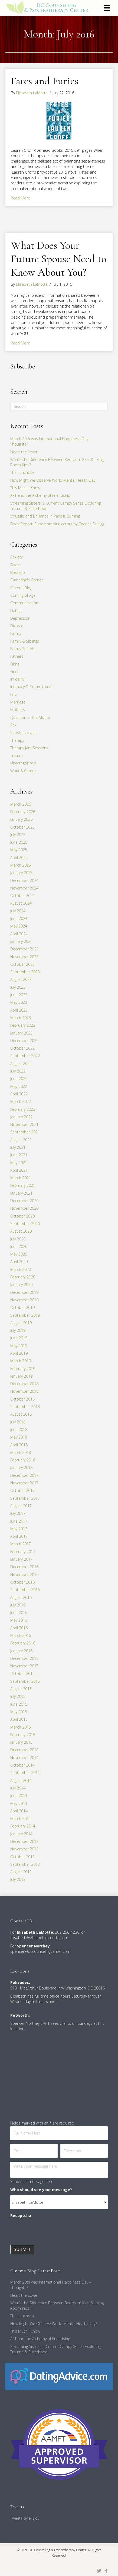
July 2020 (17, 1239)
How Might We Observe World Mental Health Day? (53, 480)
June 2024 (18, 918)
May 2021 (18, 1162)
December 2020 (24, 1200)
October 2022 (22, 1048)
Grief (14, 671)
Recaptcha (20, 2215)
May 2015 (18, 1711)
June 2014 (18, 1795)
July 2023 (17, 987)
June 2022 (18, 1078)
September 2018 (25, 1406)
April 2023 (19, 1010)
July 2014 (17, 1788)
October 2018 (22, 1399)
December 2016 (24, 1566)
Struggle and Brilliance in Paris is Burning (45, 516)
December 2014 (24, 1749)
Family (15, 633)
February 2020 (22, 1277)
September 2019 (25, 1315)
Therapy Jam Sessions (29, 747)
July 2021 (17, 1147)
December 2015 (24, 1658)
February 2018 (22, 1460)
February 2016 (22, 1643)
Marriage (17, 702)
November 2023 (24, 956)
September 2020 (25, 1223)
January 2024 (21, 941)
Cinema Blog (21, 587)
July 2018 (17, 1422)
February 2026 (22, 811)
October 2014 (22, 1765)
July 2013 (17, 1879)
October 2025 (22, 827)
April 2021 (19, 1170)
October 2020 (22, 1216)
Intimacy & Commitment (31, 686)
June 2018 (18, 1429)
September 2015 (25, 1681)
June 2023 (18, 994)
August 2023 (21, 979)
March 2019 (20, 1360)
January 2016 (21, 1650)
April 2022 (19, 1093)
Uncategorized (23, 762)
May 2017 (18, 1528)
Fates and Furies (44, 80)
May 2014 (18, 1803)
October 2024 (22, 895)
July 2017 (17, 1513)
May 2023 (18, 1002)
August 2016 (21, 1597)
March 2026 (20, 804)
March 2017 (20, 1543)
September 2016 (25, 1589)
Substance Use (23, 732)
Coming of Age (22, 595)
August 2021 (21, 1139)
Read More (20, 198)
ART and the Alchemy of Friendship (40, 495)
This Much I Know (25, 487)
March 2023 (20, 1017)
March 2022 (20, 1101)
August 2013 (21, 1871)
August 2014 (21, 1780)
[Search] (59, 406)
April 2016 (19, 1627)
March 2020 (20, 1269)
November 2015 (24, 1665)
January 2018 (21, 1467)
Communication (24, 602)
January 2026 (21, 819)
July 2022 (17, 1071)
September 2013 (25, 1864)
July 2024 (17, 910)
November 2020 (24, 1208)
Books (15, 564)
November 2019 (24, 1299)
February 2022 (22, 1109)
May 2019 (18, 1345)
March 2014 (20, 1818)
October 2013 (22, 1856)
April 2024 (19, 933)
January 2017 (21, 1559)
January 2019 (21, 1376)
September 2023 (25, 971)
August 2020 (21, 1231)
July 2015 (17, 1696)
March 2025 (20, 865)
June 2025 (18, 842)
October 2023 (22, 964)
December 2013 (24, 1841)
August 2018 (21, 1414)
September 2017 (25, 1498)
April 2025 (19, 857)
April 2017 (19, 1536)
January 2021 (21, 1193)
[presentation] (51, 2231)
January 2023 (21, 1033)
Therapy (17, 740)
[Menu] (106, 8)
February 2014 (22, 1826)
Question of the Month (30, 717)
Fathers (16, 656)
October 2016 (22, 1582)
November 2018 (24, 1391)
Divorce (16, 625)
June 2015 (18, 1704)
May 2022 (18, 1086)
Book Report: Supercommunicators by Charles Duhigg (57, 523)
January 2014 (21, 1833)
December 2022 (24, 1040)
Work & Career (23, 770)
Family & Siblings (24, 641)
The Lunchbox (22, 472)
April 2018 (19, 1444)
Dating (15, 610)
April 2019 (19, 1353)
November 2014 (24, 1757)
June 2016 (18, 1612)
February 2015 (22, 1734)
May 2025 (18, 849)
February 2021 (22, 1185)
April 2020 (19, 1261)
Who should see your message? (41, 2189)
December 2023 (24, 948)
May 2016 (18, 1620)
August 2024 (21, 903)
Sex (13, 724)
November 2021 (24, 1124)
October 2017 (22, 1490)
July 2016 (17, 1605)
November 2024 (24, 888)
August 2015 (21, 1688)
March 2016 (20, 1635)
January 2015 (21, 1742)
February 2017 (22, 1551)
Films (14, 664)
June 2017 (18, 1521)
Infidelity (17, 679)
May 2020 (18, 1254)
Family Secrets (22, 648)
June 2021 (18, 1154)
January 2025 (21, 872)
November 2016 (24, 1574)
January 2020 (21, 1284)
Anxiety (16, 557)
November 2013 (24, 1848)
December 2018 (24, 1383)
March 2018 (20, 1452)
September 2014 (25, 1772)
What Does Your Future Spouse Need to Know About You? (58, 259)
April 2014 (19, 1810)
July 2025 (17, 834)
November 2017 (24, 1482)
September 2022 (25, 1055)
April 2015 (19, 1719)
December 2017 (24, 1475)
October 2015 (22, 1673)
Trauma (17, 755)
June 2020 (18, 1246)
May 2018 (18, 1437)
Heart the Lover (23, 451)
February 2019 (22, 1368)
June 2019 (18, 1337)
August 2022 (21, 1063)
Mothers (17, 709)
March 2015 (20, 1727)
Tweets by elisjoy (24, 2518)
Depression (20, 618)
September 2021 (25, 1131)
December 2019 (24, 1292)
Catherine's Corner (26, 579)
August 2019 (21, 1322)
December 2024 (24, 880)
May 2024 (18, 926)
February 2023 (22, 1025)
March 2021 (20, 1177)
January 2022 (21, 1116)
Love (14, 694)
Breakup (17, 572)
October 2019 (22, 1307)
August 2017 (21, 1505)
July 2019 (17, 1330)
